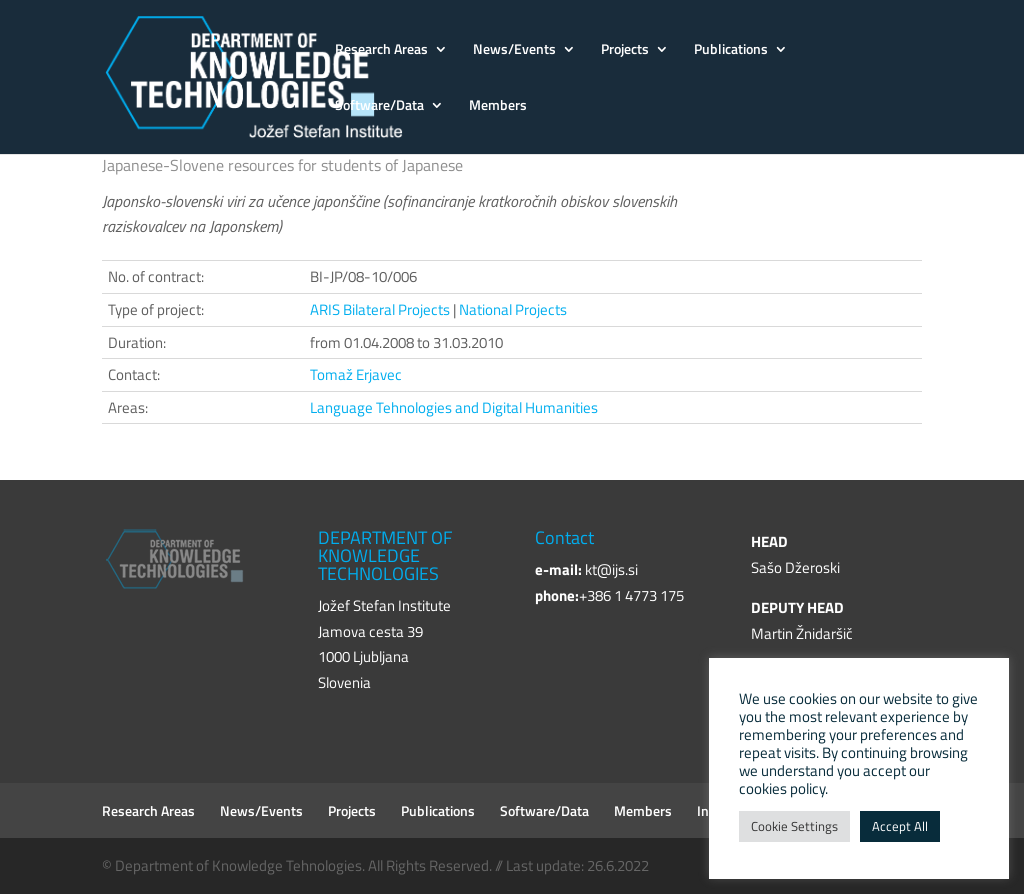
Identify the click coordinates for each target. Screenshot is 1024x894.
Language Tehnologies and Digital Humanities (454, 407)
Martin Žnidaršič (802, 633)
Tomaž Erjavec (356, 374)
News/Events (514, 50)
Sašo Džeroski (795, 567)
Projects (625, 50)
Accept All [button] (900, 826)
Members (498, 106)
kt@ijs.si (611, 569)
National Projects (513, 309)
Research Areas (381, 50)
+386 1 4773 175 (631, 595)
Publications (731, 50)
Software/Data (379, 106)
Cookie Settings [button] (794, 826)
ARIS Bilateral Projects (380, 309)
